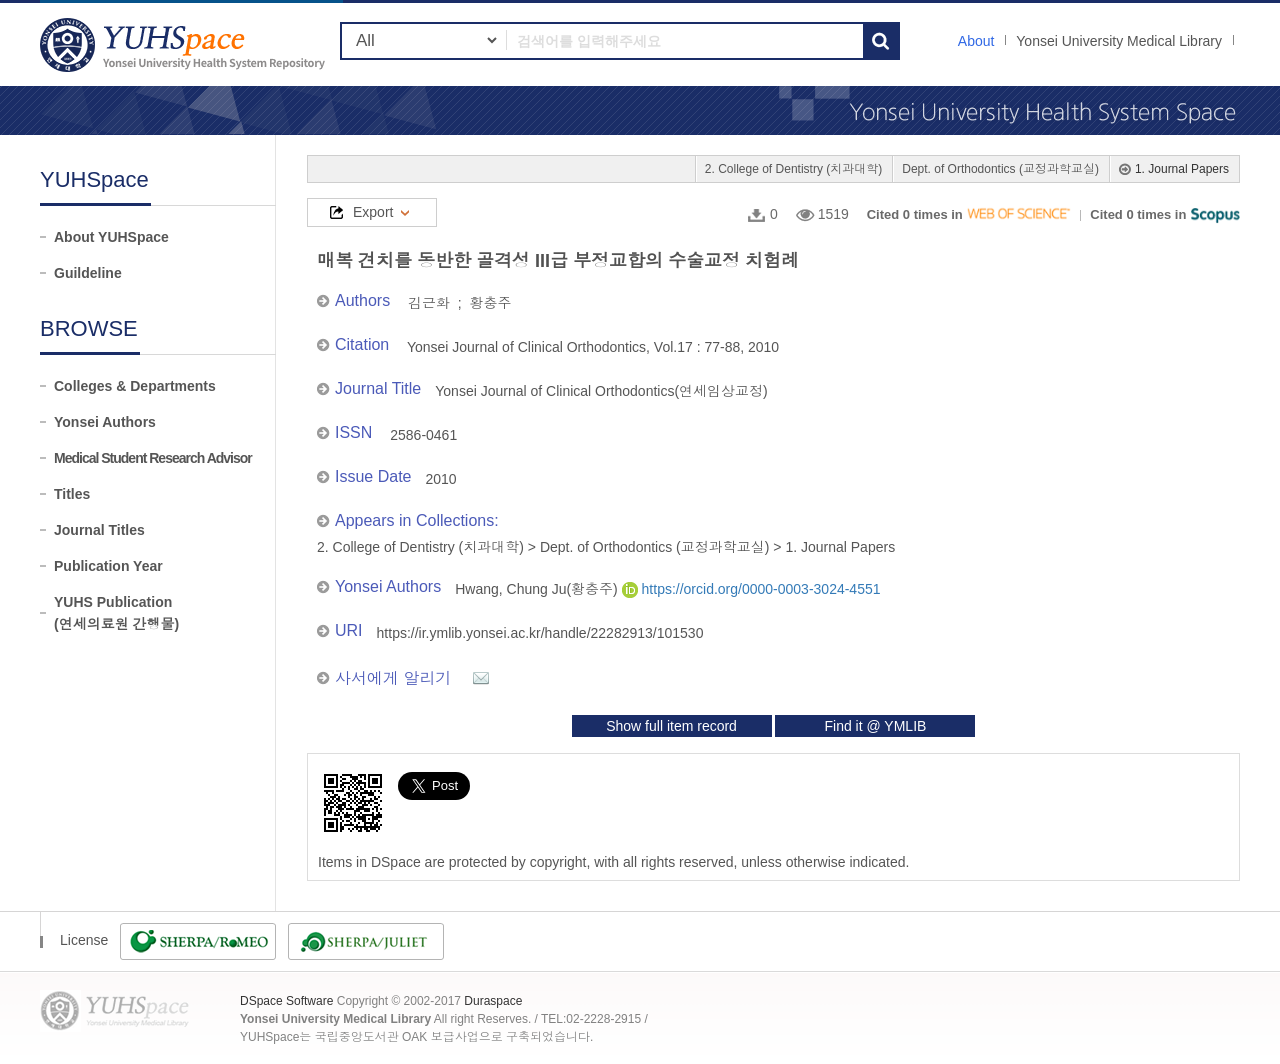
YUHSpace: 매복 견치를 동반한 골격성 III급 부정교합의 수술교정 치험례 (185, 44)
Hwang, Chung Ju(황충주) (538, 589)
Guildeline (88, 273)
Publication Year (108, 566)
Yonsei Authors (105, 422)
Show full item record (671, 726)
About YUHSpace (111, 237)
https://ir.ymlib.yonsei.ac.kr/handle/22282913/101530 (540, 633)
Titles (72, 494)
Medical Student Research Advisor (153, 458)
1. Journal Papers (1182, 169)
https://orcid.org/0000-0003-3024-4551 (751, 589)
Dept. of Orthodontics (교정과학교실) (1000, 169)
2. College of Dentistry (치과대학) (793, 169)
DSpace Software (286, 1001)
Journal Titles (99, 530)
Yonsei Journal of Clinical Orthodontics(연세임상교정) (601, 391)
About (976, 41)
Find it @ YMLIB (875, 726)
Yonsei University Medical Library (1119, 41)
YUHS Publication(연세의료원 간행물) (116, 613)
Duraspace (493, 1001)
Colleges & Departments (135, 386)
